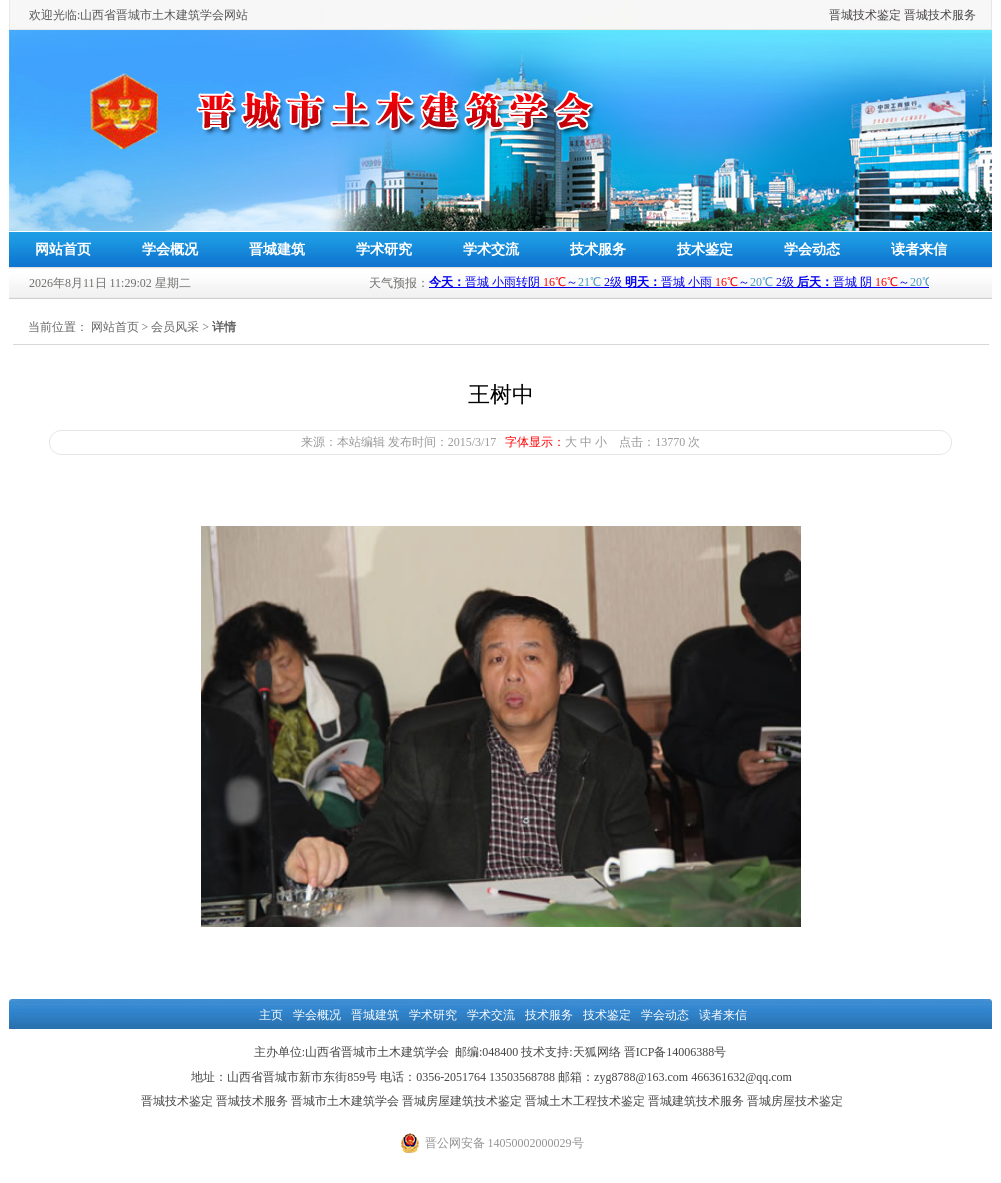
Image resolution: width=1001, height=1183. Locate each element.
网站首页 (63, 249)
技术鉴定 (705, 249)
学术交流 (491, 249)
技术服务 (598, 249)
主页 (271, 1015)
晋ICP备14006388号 (675, 1052)
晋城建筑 (277, 249)
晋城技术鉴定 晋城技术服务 (902, 15)
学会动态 (812, 249)
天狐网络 (597, 1052)
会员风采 (175, 327)
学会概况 (170, 249)
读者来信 (919, 249)
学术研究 (384, 249)
